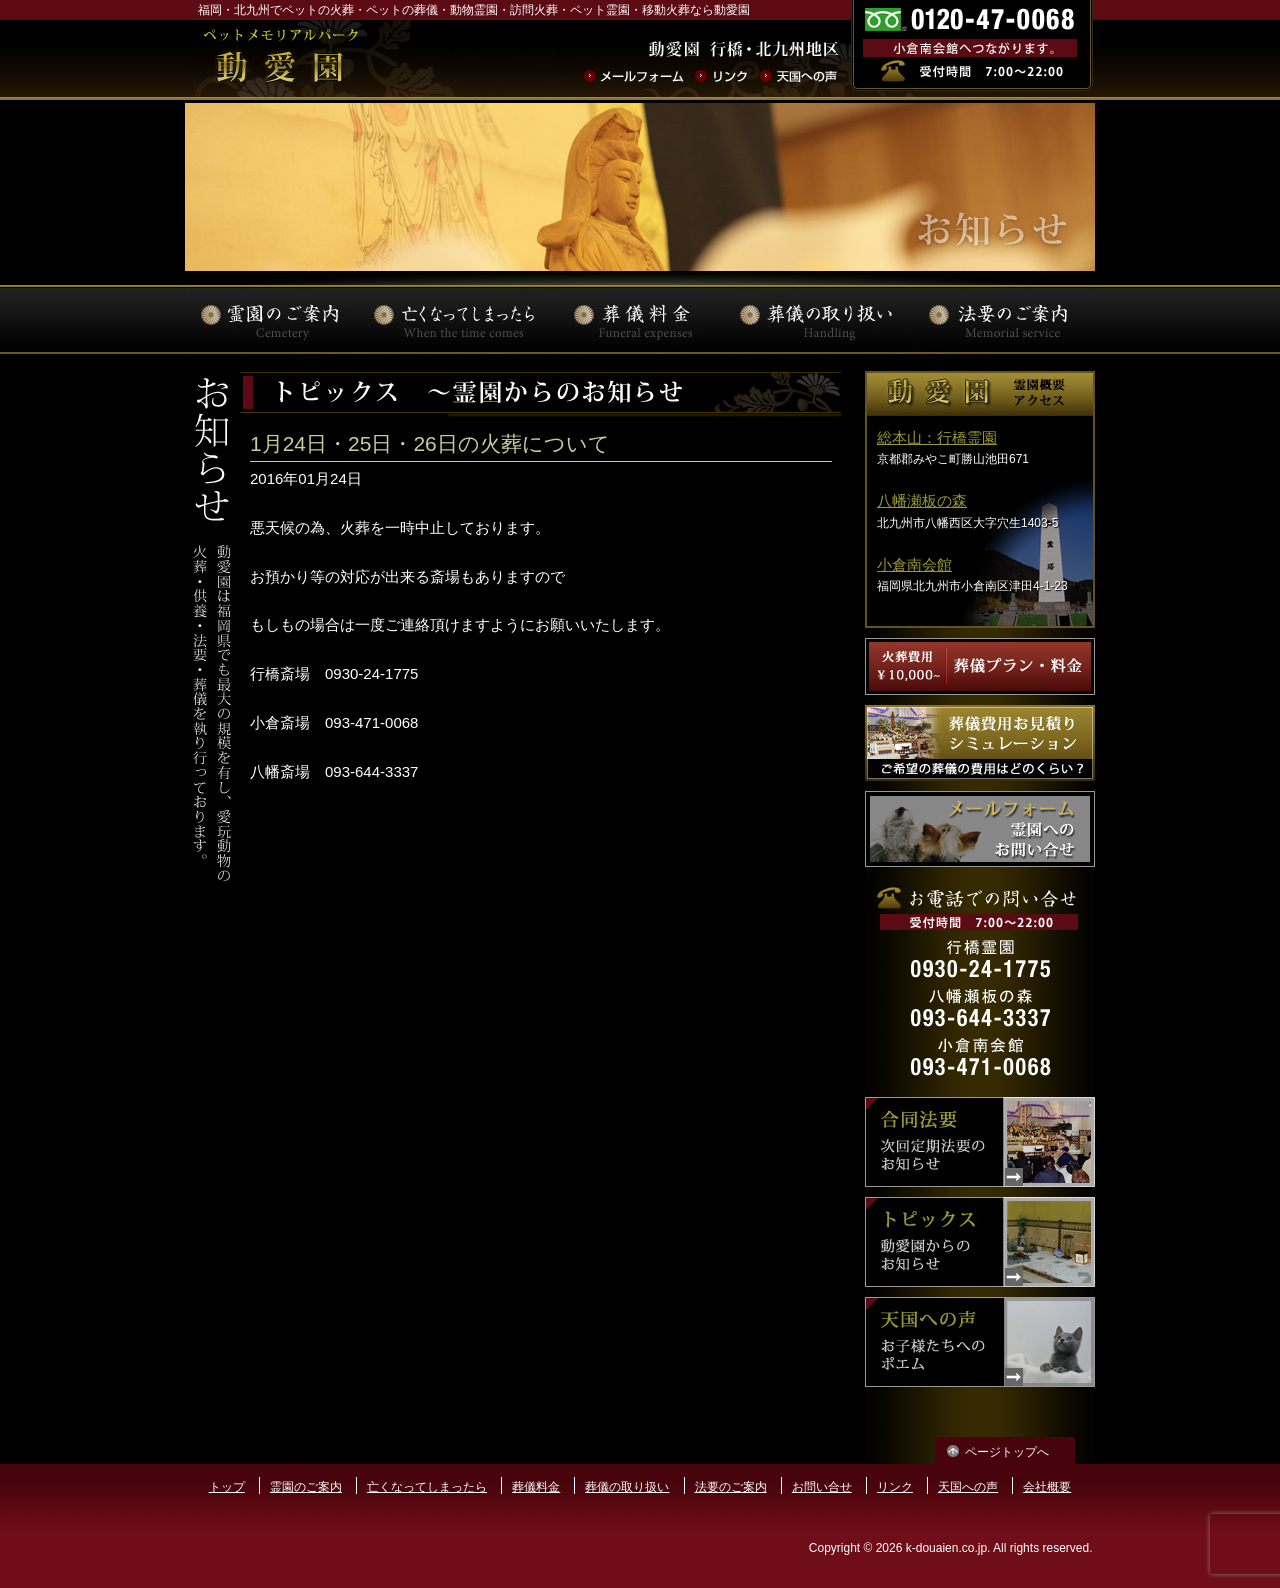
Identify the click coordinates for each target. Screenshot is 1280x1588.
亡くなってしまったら (427, 1487)
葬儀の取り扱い (627, 1487)
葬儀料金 (536, 1487)
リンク (895, 1487)
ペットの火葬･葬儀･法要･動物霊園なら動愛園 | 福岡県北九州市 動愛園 (280, 59)
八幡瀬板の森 (922, 500)
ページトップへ (1007, 1452)
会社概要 (1047, 1487)
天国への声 (968, 1487)
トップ (227, 1487)
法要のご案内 (731, 1487)
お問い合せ (822, 1487)
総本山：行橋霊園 (937, 437)
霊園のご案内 (306, 1487)
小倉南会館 (914, 564)
